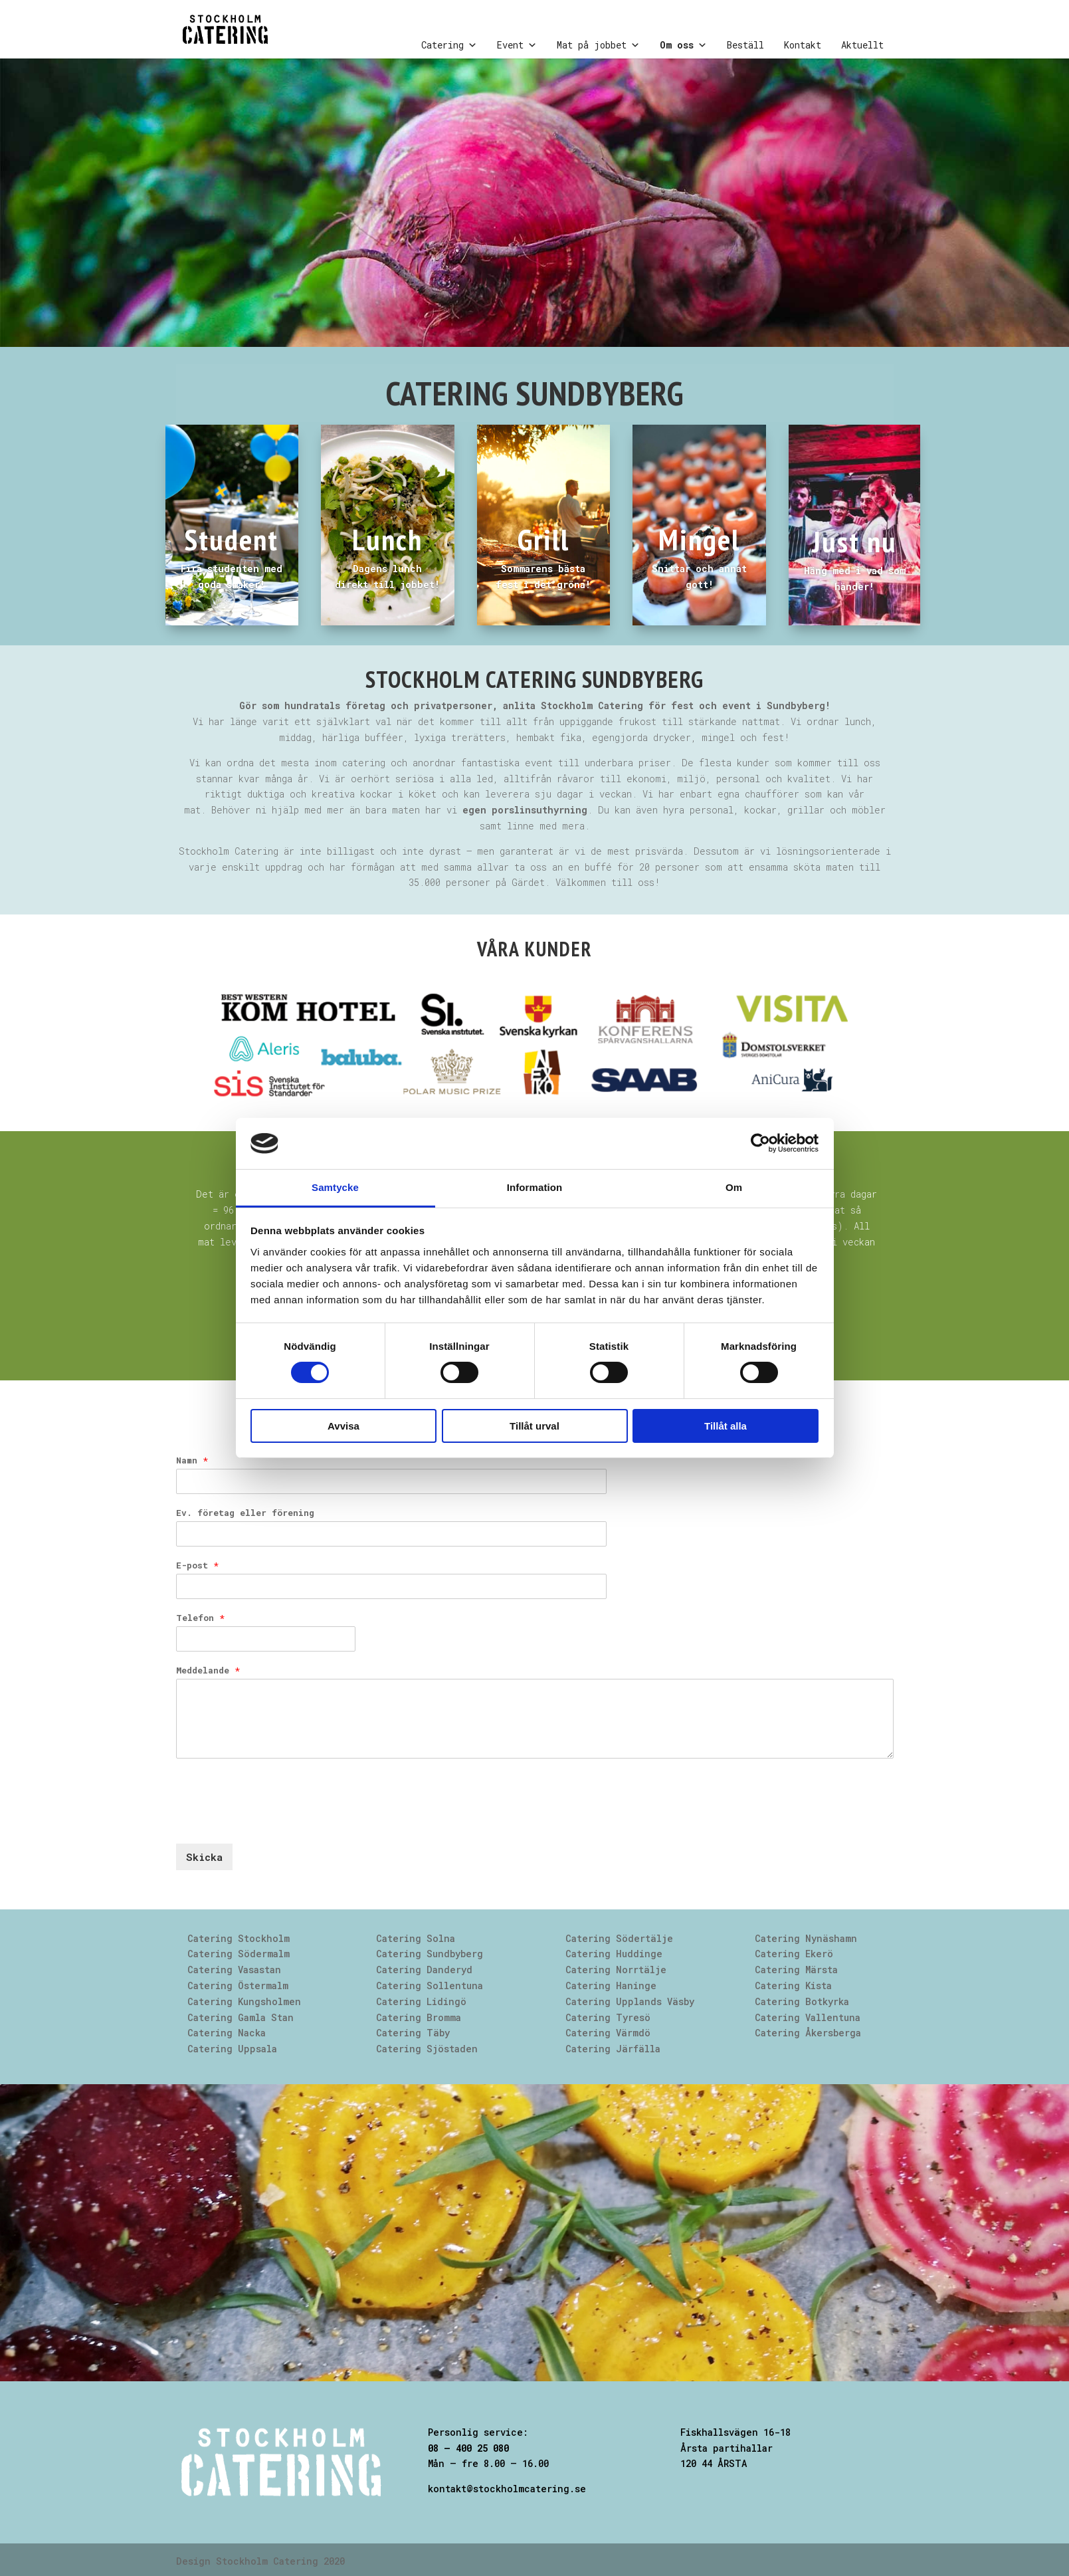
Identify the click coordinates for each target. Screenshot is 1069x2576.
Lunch (387, 539)
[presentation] (277, 1822)
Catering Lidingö (421, 2001)
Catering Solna (415, 1938)
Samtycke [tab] (335, 1187)
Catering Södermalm (238, 1953)
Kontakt (802, 45)
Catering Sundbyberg (429, 1953)
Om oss (683, 45)
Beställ (745, 45)
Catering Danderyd (424, 1969)
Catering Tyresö (607, 2017)
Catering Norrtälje (615, 1969)
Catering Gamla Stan (240, 2017)
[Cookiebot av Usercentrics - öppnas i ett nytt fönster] (760, 1143)
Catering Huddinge (613, 1953)
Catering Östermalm (237, 1985)
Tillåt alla (725, 1426)
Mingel (699, 539)
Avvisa (343, 1426)
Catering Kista (793, 1985)
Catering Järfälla (612, 2048)
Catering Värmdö (607, 2032)
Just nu (854, 541)
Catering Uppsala (232, 2048)
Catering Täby (413, 2032)
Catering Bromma (418, 2017)
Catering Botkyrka (802, 2001)
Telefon (200, 1618)
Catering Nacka (226, 2032)
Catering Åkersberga (808, 2032)
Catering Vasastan (234, 1969)
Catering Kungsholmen (244, 2001)
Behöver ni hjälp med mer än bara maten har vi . (402, 810)
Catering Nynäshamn (806, 1938)
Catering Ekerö (794, 1953)
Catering (449, 45)
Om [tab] (734, 1187)
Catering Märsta (796, 1969)
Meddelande (208, 1670)
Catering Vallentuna (807, 2017)
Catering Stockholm (238, 1938)
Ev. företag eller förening (245, 1513)
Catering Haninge (610, 1985)
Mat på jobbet (598, 45)
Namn (192, 1460)
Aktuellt (862, 45)
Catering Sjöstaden (427, 2048)
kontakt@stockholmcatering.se (507, 2488)
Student (231, 539)
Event (517, 45)
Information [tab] (535, 1187)
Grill (543, 539)
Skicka (204, 1857)
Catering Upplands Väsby (629, 2001)
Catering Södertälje (619, 1938)
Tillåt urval (534, 1426)
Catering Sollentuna (429, 1985)
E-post (197, 1565)
